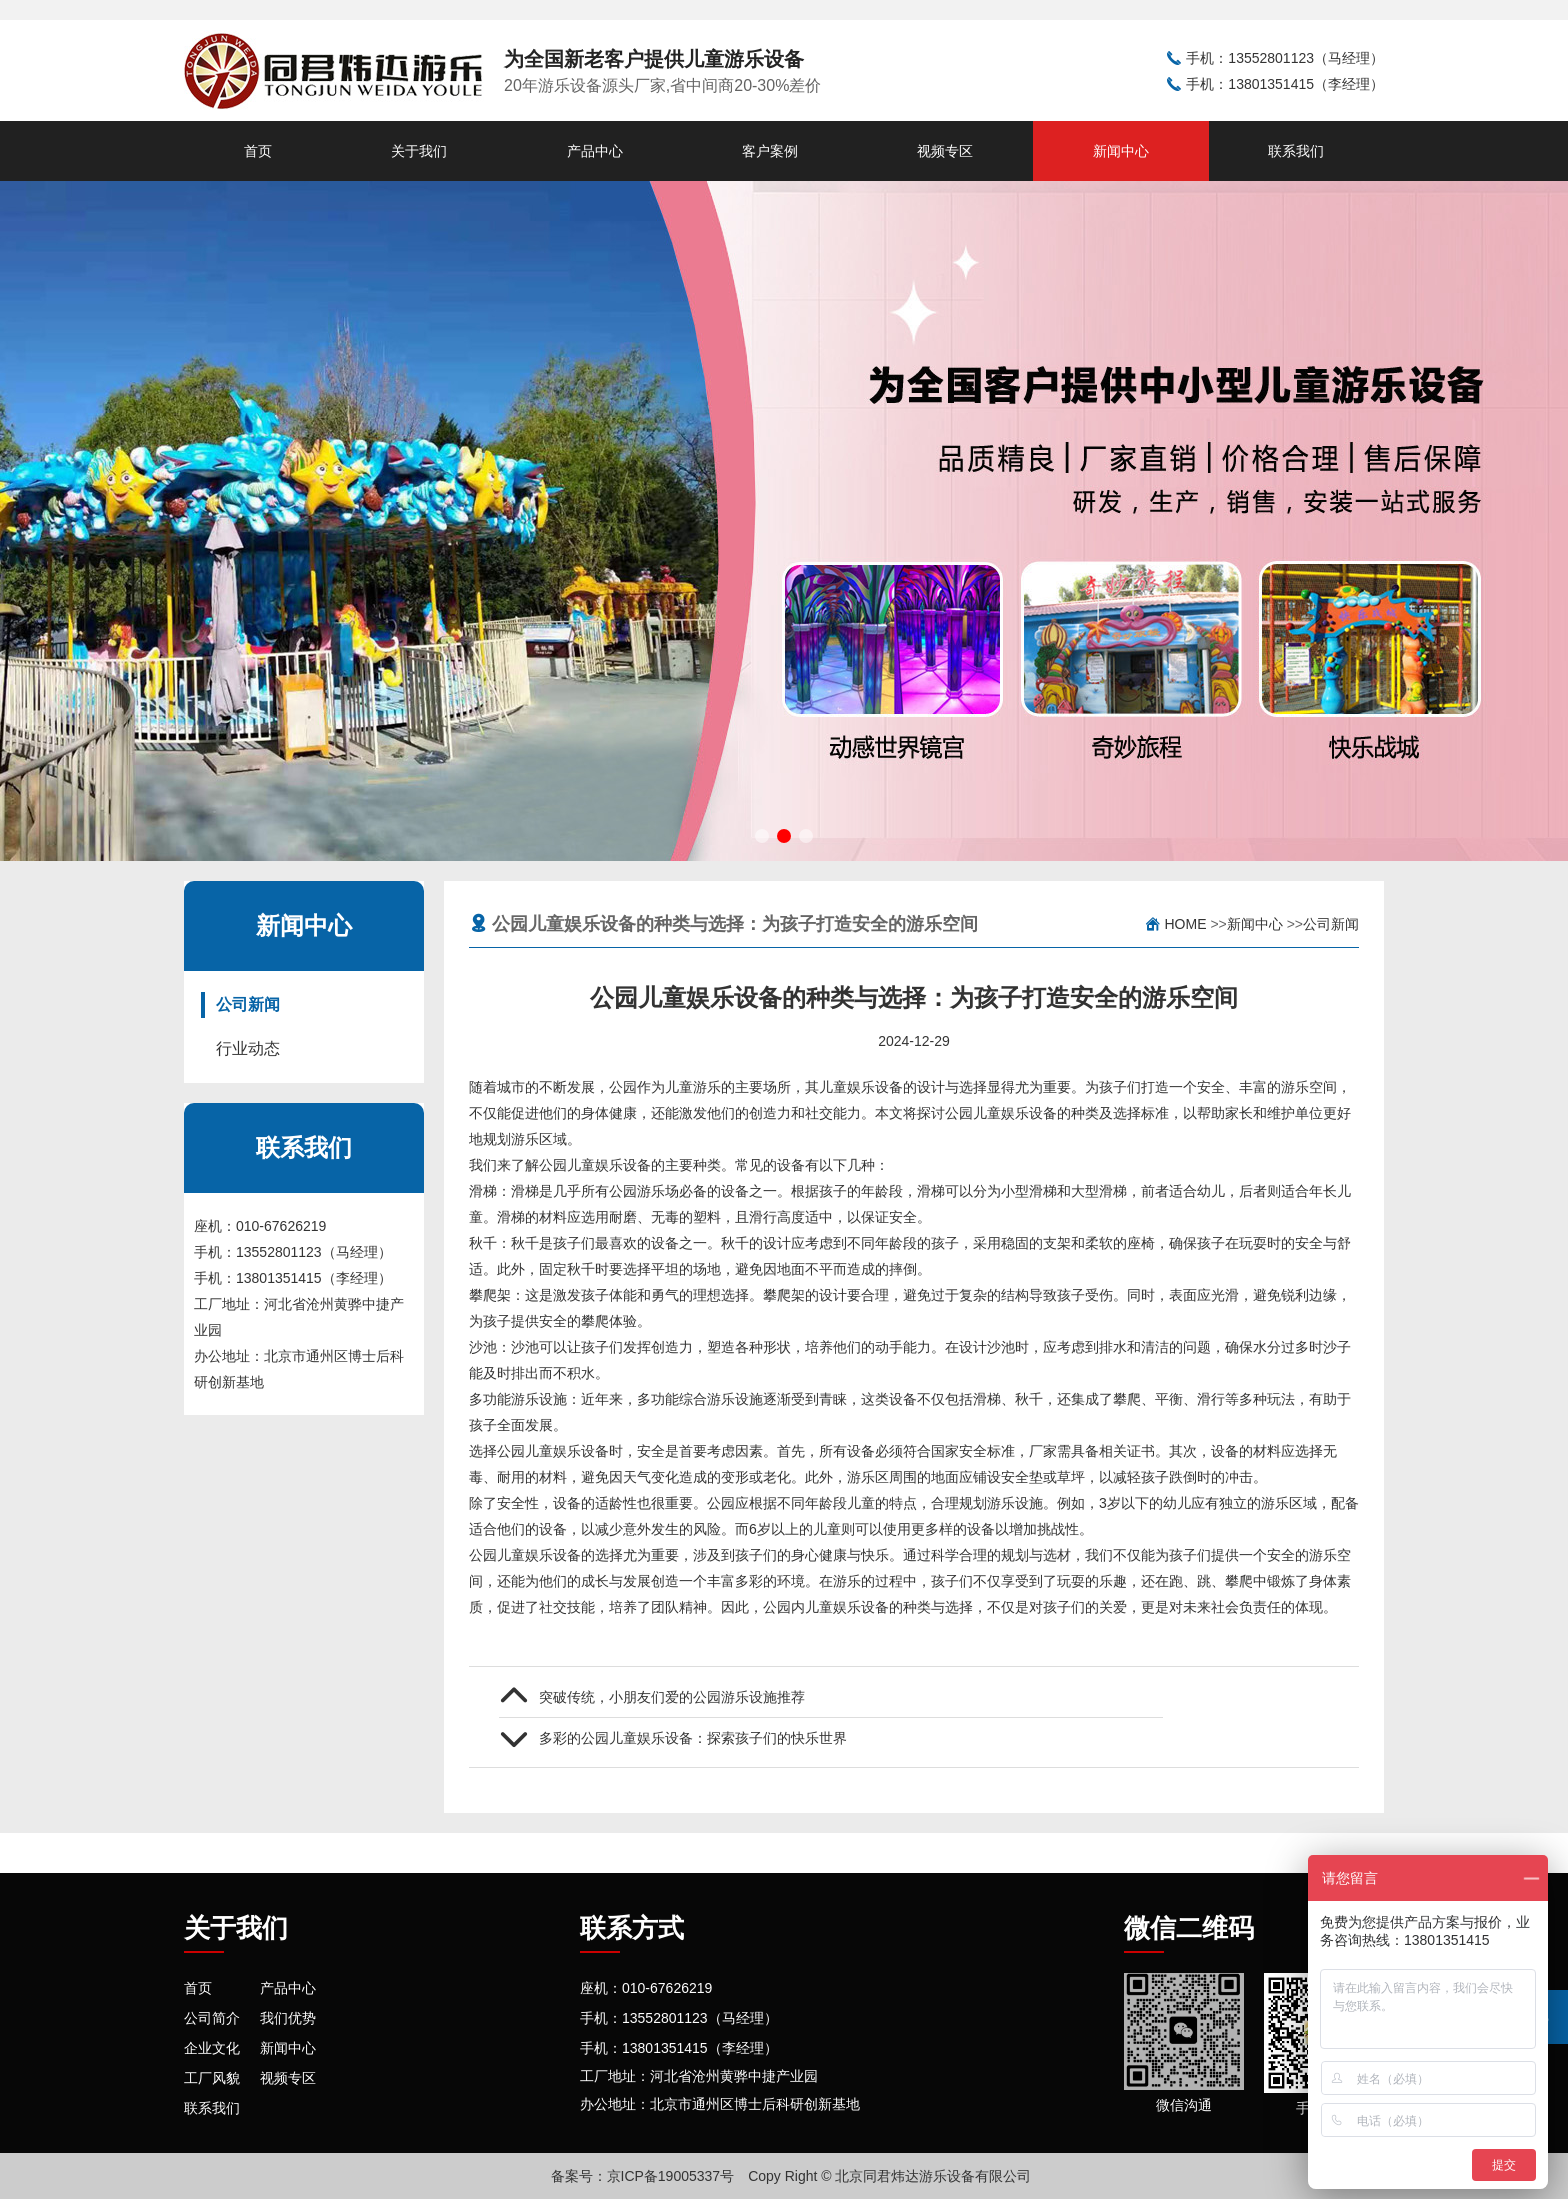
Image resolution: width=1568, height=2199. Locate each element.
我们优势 (288, 2018)
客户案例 (770, 151)
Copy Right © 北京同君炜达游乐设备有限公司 (889, 2176)
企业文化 (212, 2048)
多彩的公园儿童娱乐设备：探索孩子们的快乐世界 (693, 1738)
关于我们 (419, 151)
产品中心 (595, 151)
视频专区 (945, 151)
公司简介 (212, 2018)
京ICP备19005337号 (671, 2176)
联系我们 (1296, 151)
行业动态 (248, 1048)
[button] (762, 836)
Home (1186, 924)
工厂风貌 (212, 2078)
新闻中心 (1121, 151)
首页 (258, 151)
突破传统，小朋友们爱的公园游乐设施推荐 (672, 1697)
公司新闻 (248, 1004)
